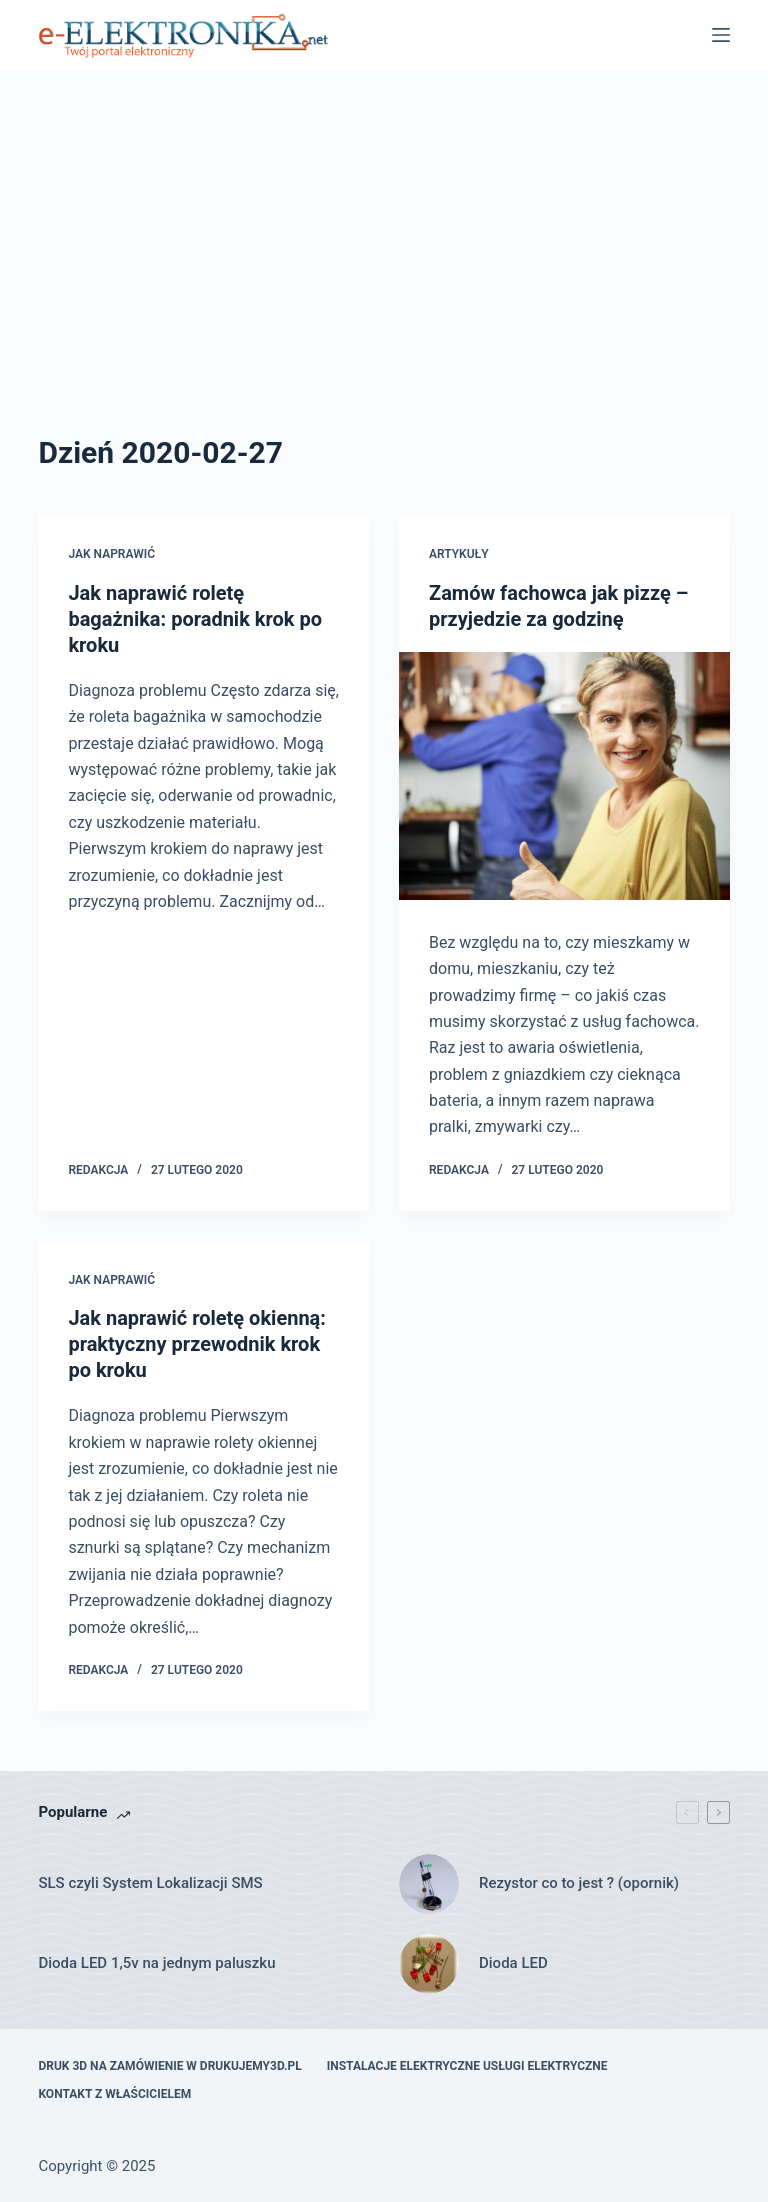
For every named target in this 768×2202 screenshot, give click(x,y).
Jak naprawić (111, 554)
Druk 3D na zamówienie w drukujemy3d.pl (169, 2066)
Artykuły (459, 554)
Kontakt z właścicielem (114, 2094)
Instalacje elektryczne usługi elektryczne (467, 2066)
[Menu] (721, 35)
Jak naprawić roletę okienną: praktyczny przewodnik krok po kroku (197, 1344)
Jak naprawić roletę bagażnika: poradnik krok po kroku (195, 619)
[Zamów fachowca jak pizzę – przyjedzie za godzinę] (564, 776)
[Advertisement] (384, 280)
